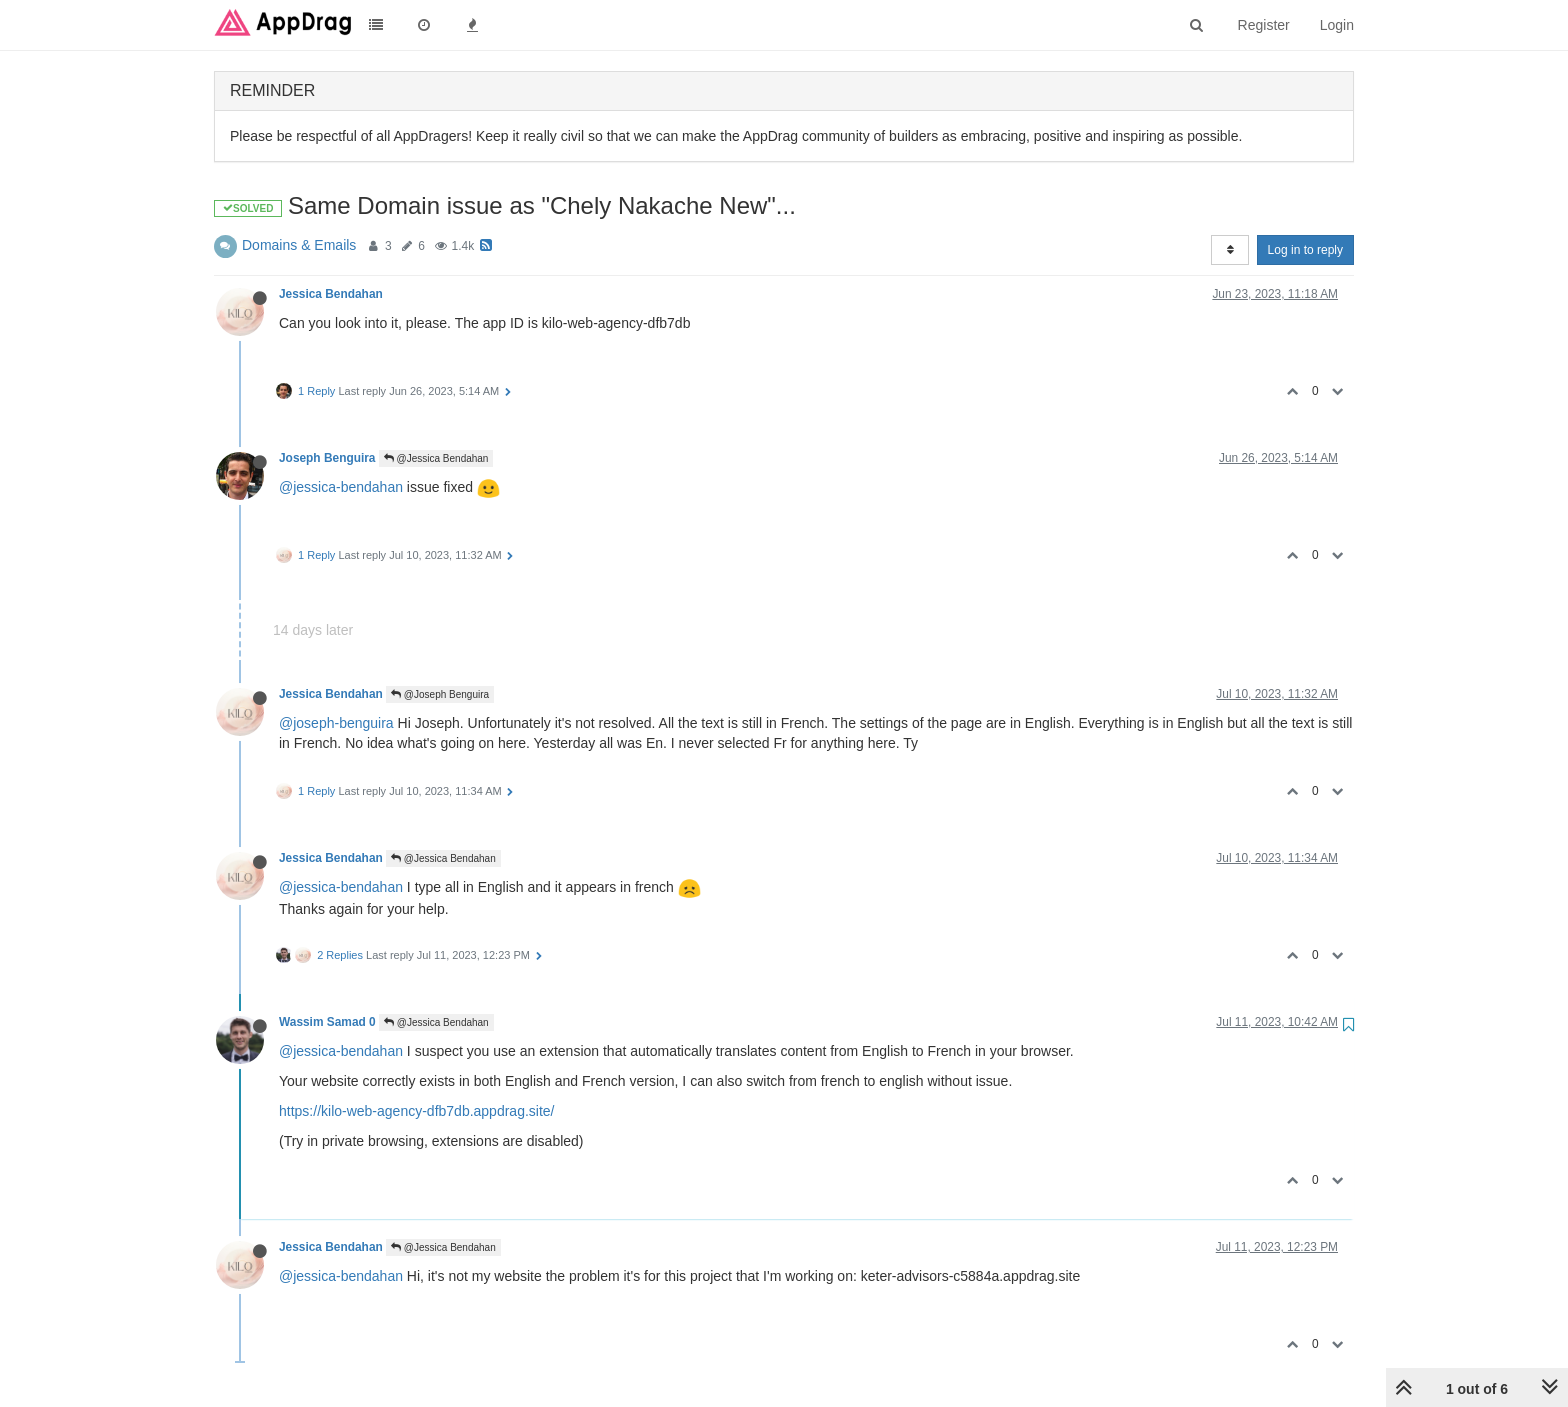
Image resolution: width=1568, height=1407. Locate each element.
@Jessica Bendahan (436, 458)
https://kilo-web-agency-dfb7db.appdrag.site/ (417, 1111)
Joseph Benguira (327, 458)
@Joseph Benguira (440, 694)
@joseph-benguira (336, 723)
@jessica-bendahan (341, 487)
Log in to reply (1305, 250)
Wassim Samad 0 (327, 1022)
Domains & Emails (299, 245)
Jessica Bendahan (331, 294)
